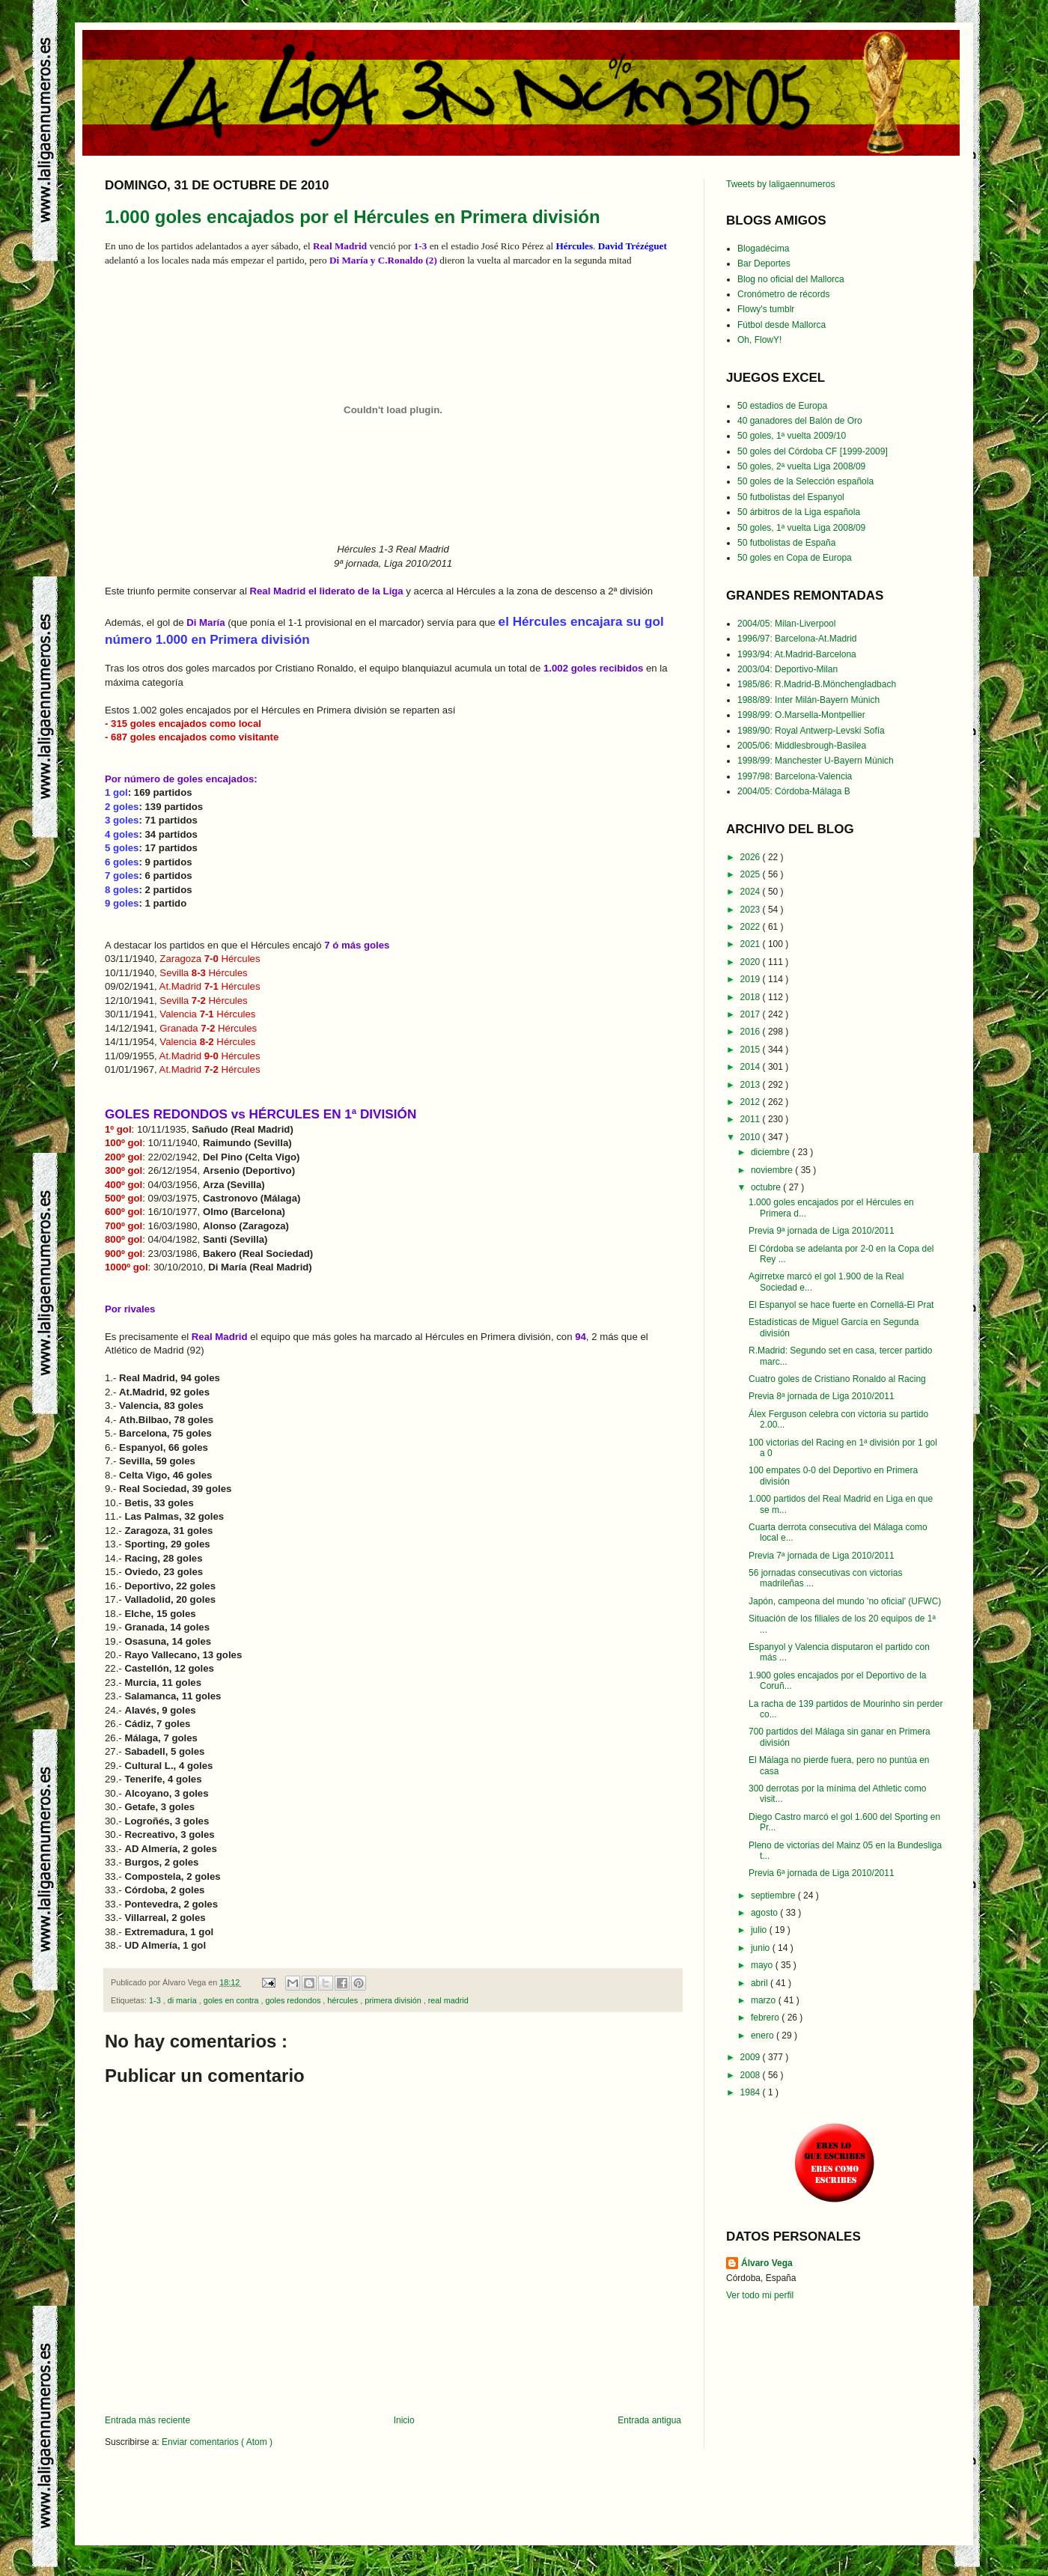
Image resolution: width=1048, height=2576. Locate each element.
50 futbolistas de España (786, 543)
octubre (767, 1187)
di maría (183, 2000)
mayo (763, 1965)
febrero (766, 2017)
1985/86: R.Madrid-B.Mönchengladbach (816, 684)
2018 (751, 997)
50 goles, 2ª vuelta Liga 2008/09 (801, 466)
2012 (751, 1102)
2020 (751, 962)
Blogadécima (763, 248)
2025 (751, 874)
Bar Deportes (763, 263)
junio (762, 1948)
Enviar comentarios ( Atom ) (217, 2442)
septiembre (774, 1895)
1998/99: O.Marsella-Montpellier (801, 715)
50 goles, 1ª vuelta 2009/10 (791, 435)
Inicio (404, 2420)
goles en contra (232, 2000)
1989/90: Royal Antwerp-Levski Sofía (811, 730)
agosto (765, 1912)
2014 (751, 1067)
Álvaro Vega (767, 2263)
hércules (343, 2000)
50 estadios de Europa (782, 406)
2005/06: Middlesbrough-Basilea (801, 745)
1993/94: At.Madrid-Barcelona (796, 654)
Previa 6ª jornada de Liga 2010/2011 (822, 1873)
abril (760, 1983)
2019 (751, 979)
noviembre (773, 1170)
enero (763, 2035)
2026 (751, 857)
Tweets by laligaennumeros (780, 184)
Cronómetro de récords (783, 294)
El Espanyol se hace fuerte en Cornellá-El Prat (841, 1305)
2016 (751, 1031)
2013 (751, 1085)
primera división (394, 2000)
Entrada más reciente (147, 2420)
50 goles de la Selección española (805, 481)
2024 (751, 891)
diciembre (771, 1152)
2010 (751, 1137)
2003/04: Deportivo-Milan (787, 669)
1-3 (156, 2000)
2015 (751, 1049)
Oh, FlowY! (759, 340)
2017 (751, 1014)
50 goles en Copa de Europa (794, 557)
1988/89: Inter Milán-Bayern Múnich (808, 700)
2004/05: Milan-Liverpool (786, 623)
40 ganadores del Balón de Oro (799, 420)
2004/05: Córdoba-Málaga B (793, 791)
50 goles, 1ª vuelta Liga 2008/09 (801, 528)
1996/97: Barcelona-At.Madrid (796, 638)
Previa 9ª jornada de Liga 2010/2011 (822, 1230)
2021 (751, 944)
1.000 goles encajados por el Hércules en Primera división (352, 217)
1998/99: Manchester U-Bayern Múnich (815, 760)
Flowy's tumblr (765, 309)
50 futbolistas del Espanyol (790, 497)
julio (760, 1930)
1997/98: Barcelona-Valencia (794, 776)
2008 (751, 2075)
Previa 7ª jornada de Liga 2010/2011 (822, 1555)
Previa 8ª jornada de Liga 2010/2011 (822, 1396)
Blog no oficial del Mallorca (790, 279)
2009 (751, 2057)
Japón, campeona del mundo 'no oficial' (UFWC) (845, 1601)
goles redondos (294, 2000)
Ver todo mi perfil (759, 2295)
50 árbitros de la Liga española (798, 512)
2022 (751, 927)
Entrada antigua (649, 2420)
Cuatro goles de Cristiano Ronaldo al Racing (837, 1379)
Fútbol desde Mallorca (781, 325)
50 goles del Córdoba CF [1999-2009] (812, 451)
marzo (765, 2000)
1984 (751, 2092)
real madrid (448, 2000)
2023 (751, 909)
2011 (751, 1119)
